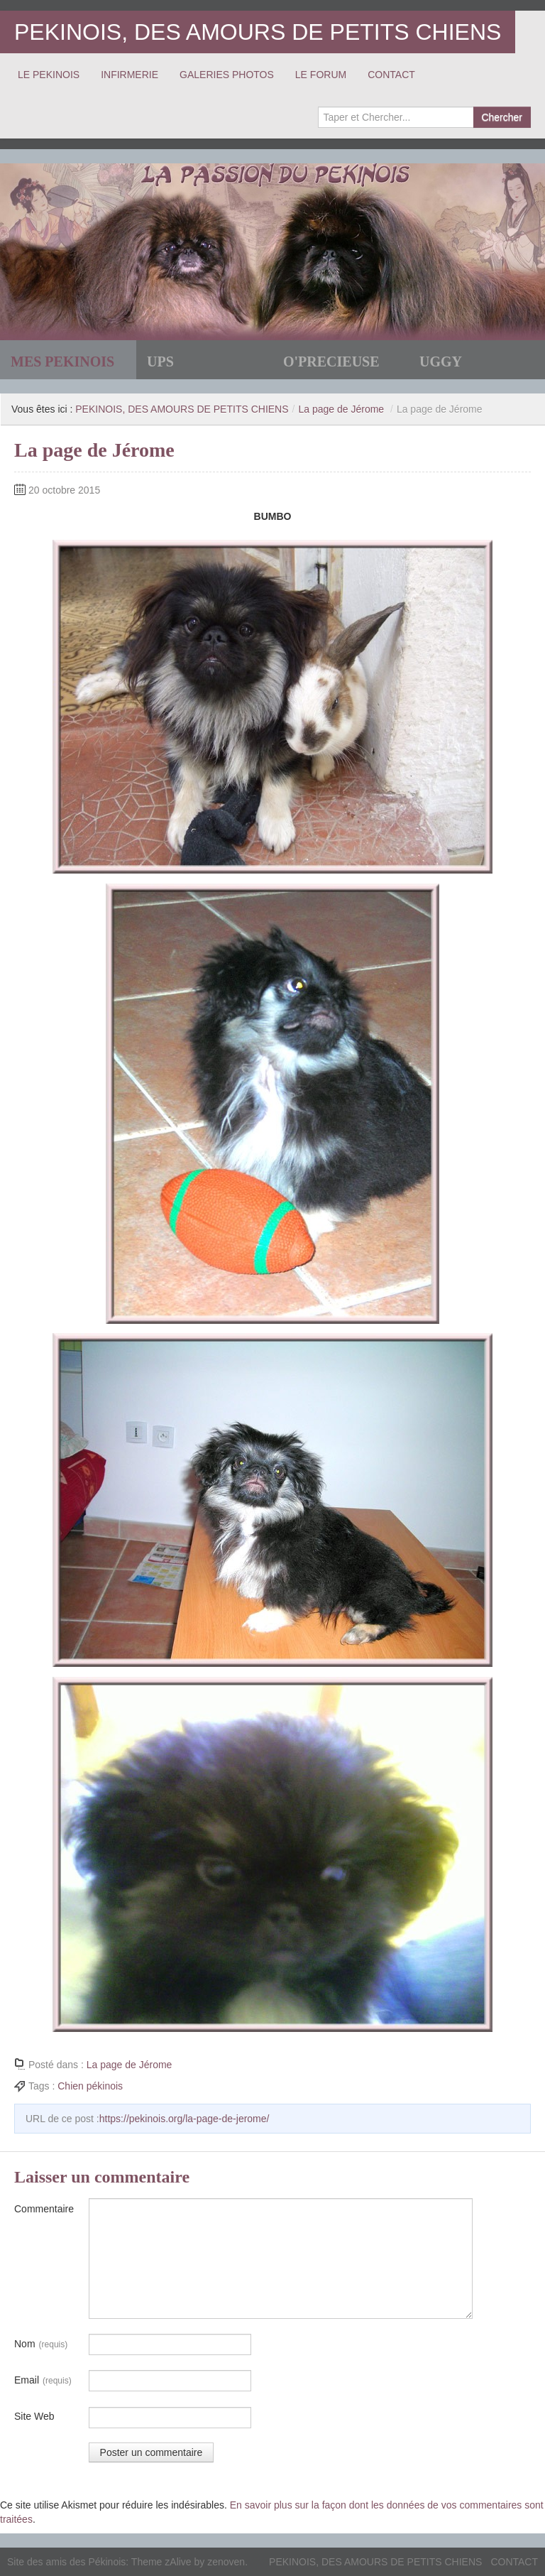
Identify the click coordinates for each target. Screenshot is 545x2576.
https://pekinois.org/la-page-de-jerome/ (184, 2118)
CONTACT (391, 74)
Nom (40, 2344)
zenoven (226, 2561)
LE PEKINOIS (48, 74)
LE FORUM (320, 74)
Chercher (501, 117)
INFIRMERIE (129, 74)
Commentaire (44, 2208)
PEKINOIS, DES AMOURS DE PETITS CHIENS (257, 32)
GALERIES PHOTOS (227, 74)
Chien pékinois (90, 2086)
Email (43, 2380)
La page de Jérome (341, 409)
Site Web (34, 2416)
